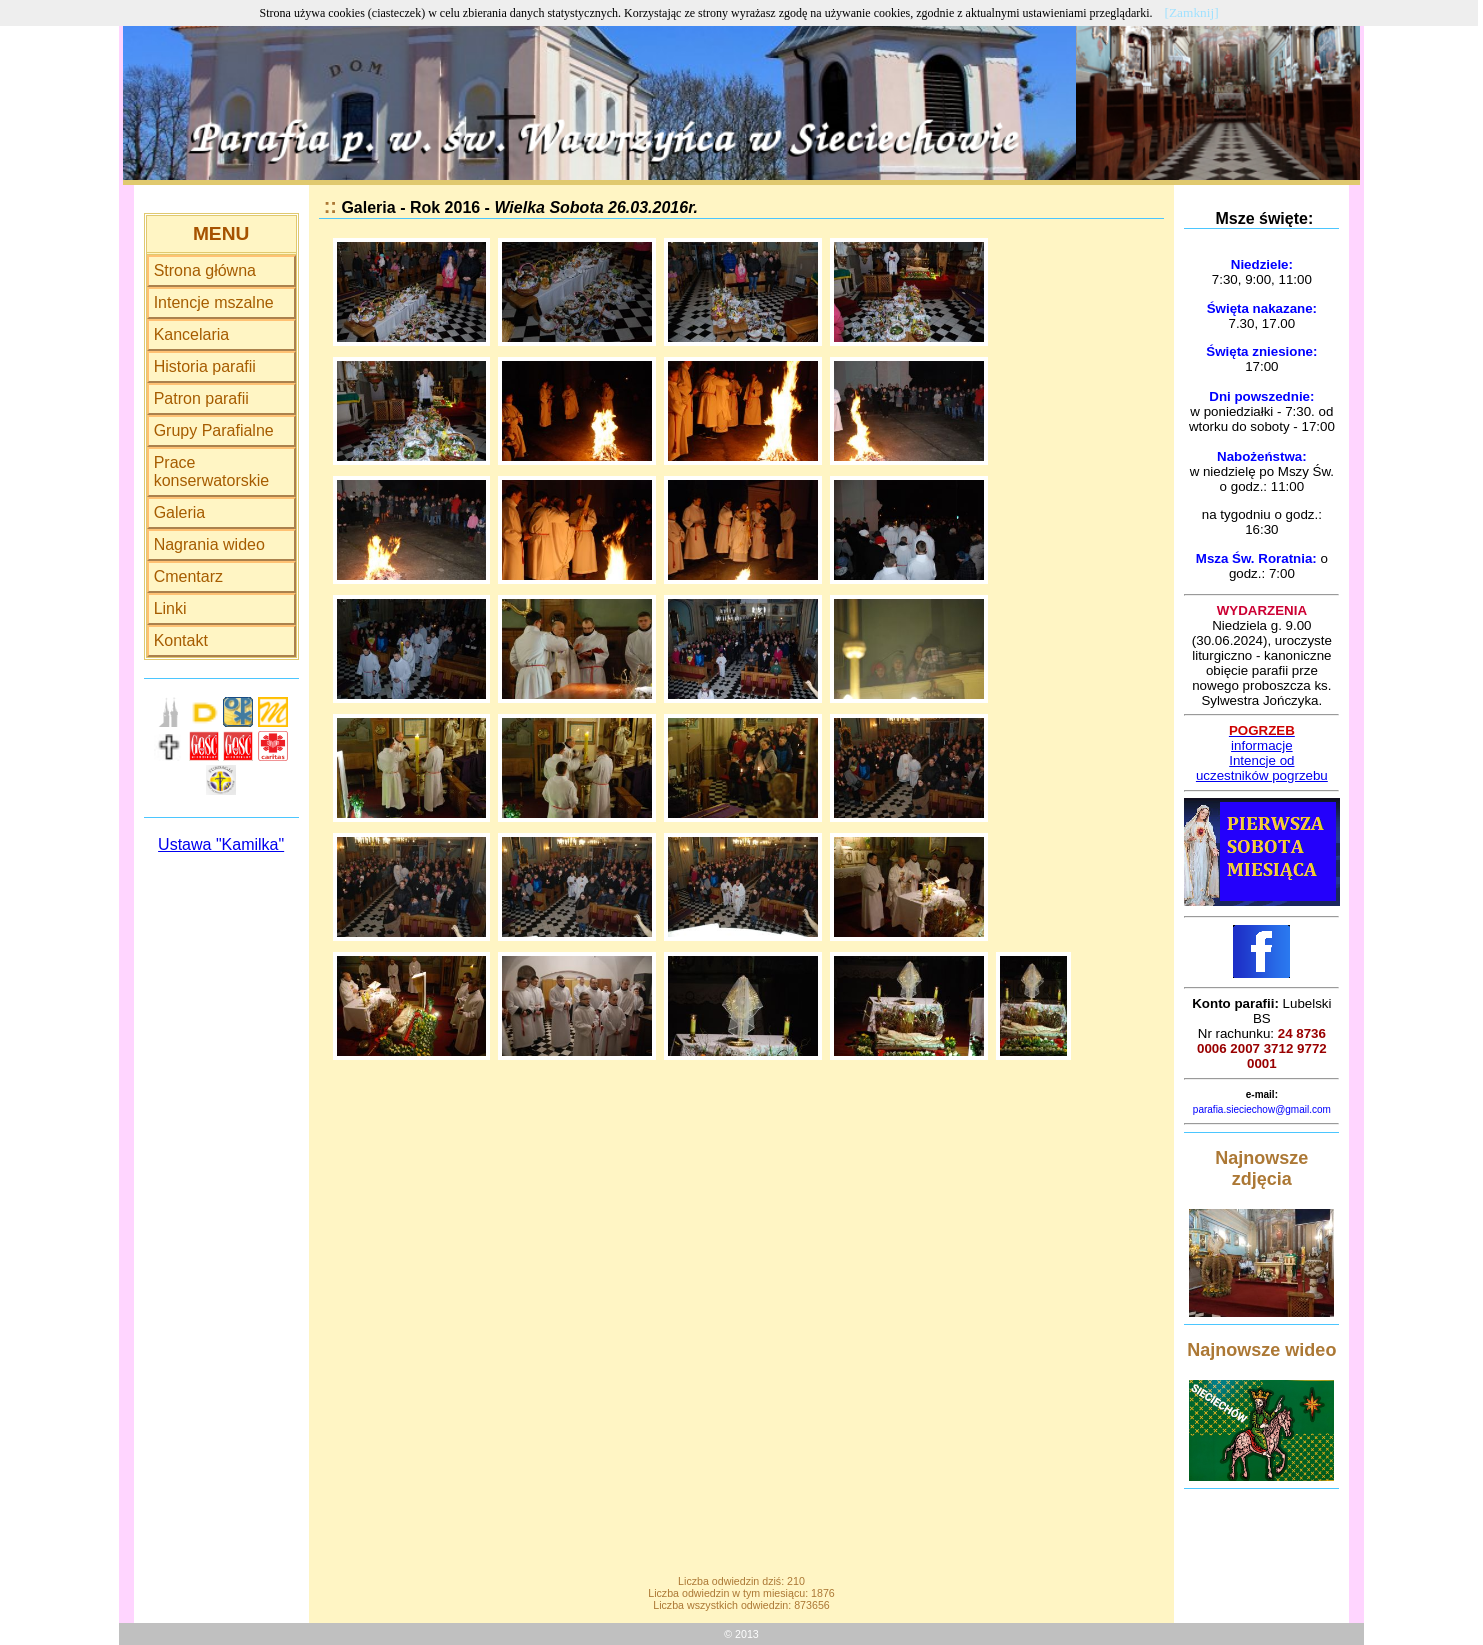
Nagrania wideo (209, 544)
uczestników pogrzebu (1262, 775)
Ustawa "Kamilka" (221, 844)
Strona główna (205, 270)
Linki (170, 608)
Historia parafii (205, 366)
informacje (1261, 745)
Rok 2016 (445, 207)
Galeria (180, 512)
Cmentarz (188, 576)
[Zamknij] (1192, 12)
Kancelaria (192, 334)
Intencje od (1261, 760)
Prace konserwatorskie (212, 471)
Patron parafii (201, 398)
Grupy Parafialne (214, 430)
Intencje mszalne (214, 302)
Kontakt (181, 640)
